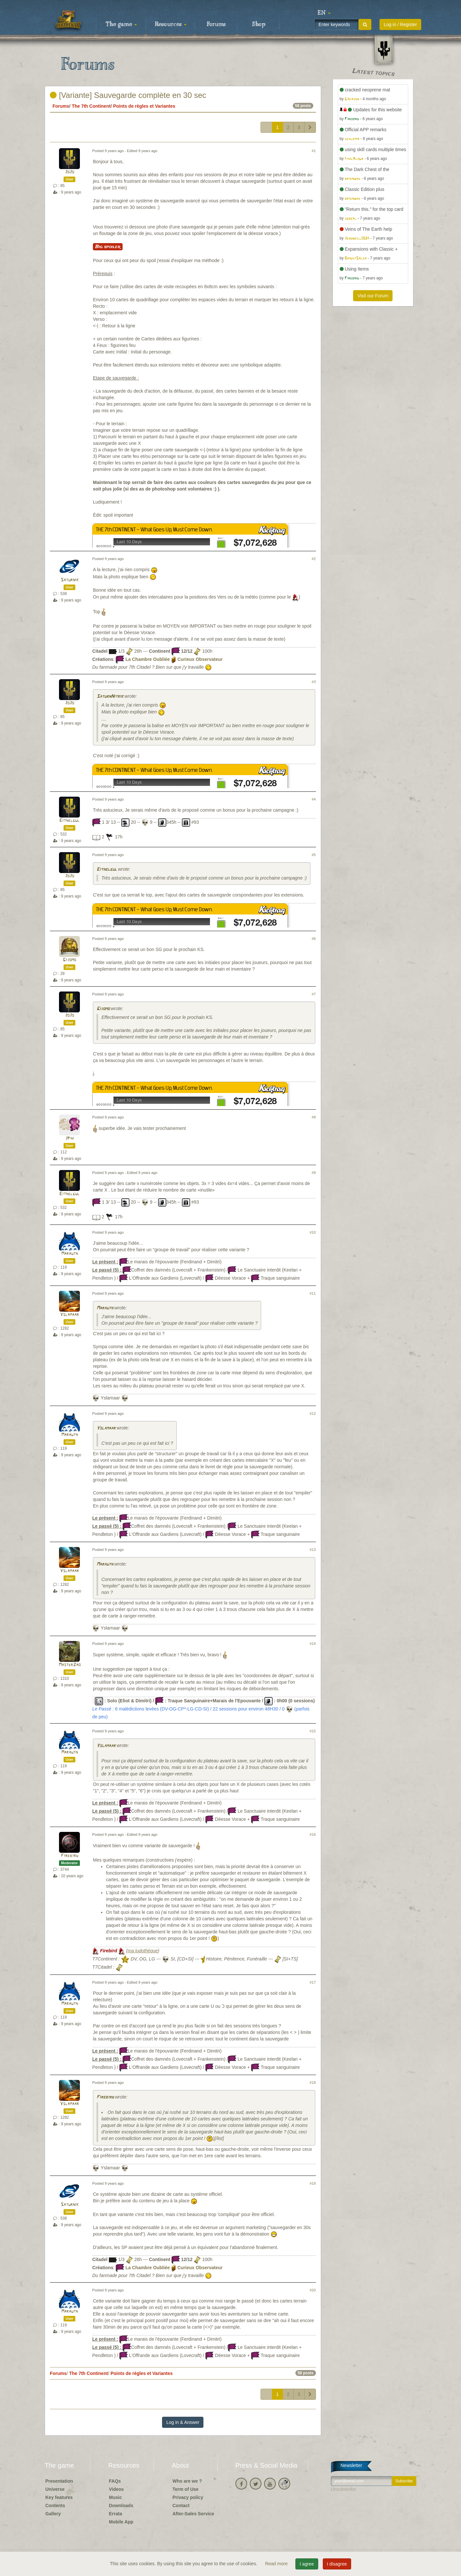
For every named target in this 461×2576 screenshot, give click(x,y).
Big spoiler (107, 246)
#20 (313, 2290)
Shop (258, 24)
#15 (313, 1731)
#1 (314, 151)
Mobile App (121, 2521)
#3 (314, 682)
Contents (55, 2505)
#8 (314, 1117)
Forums (216, 24)
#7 (314, 994)
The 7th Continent (91, 106)
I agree (307, 2564)
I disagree (337, 2564)
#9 (314, 1173)
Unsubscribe (343, 2489)
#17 (313, 1982)
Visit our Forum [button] (372, 295)
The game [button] (121, 24)
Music (115, 2497)
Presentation (59, 2481)
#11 (313, 1293)
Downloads (121, 2505)
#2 (314, 559)
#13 (313, 1550)
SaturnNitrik (110, 696)
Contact (180, 2505)
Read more (277, 2563)
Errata (115, 2513)
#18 (313, 2082)
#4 (314, 799)
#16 (313, 1834)
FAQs (115, 2481)
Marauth (69, 1253)
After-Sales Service (193, 2513)
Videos (116, 2489)
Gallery (53, 2513)
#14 (313, 1644)
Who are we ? (187, 2481)
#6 (314, 939)
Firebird (69, 1855)
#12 (313, 1413)
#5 (314, 855)
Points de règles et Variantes (144, 106)
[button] (324, 13)
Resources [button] (170, 24)
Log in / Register (400, 24)
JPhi (69, 1138)
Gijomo (69, 960)
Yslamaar (69, 1314)
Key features (59, 2497)
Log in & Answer (182, 2422)
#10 (313, 1232)
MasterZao (70, 1665)
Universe (55, 2489)
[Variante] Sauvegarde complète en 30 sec (128, 95)
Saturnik (70, 580)
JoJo (69, 172)
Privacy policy (187, 2497)
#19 (313, 2183)
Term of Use (185, 2489)
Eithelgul (69, 820)
